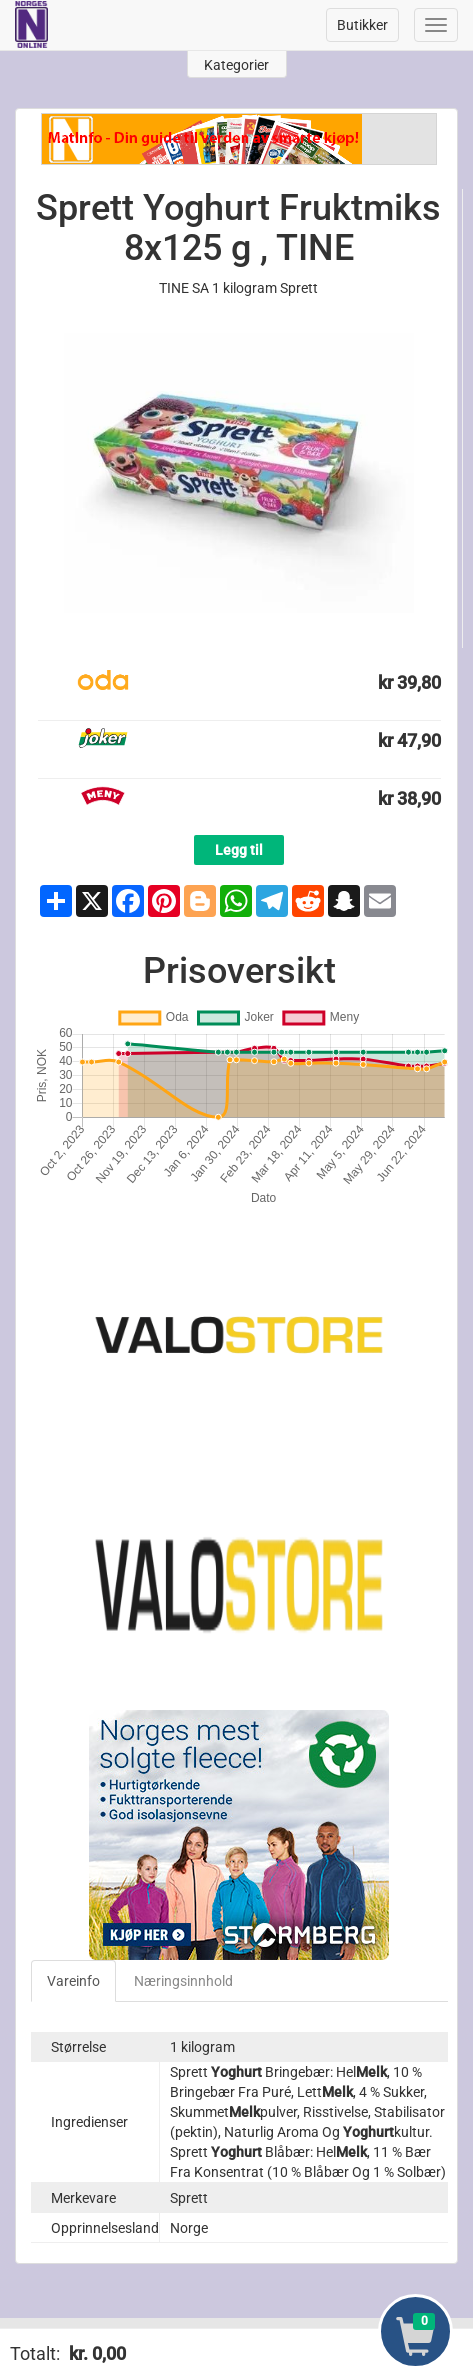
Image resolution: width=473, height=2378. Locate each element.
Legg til (239, 850)
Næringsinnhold (183, 1981)
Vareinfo (73, 1981)
